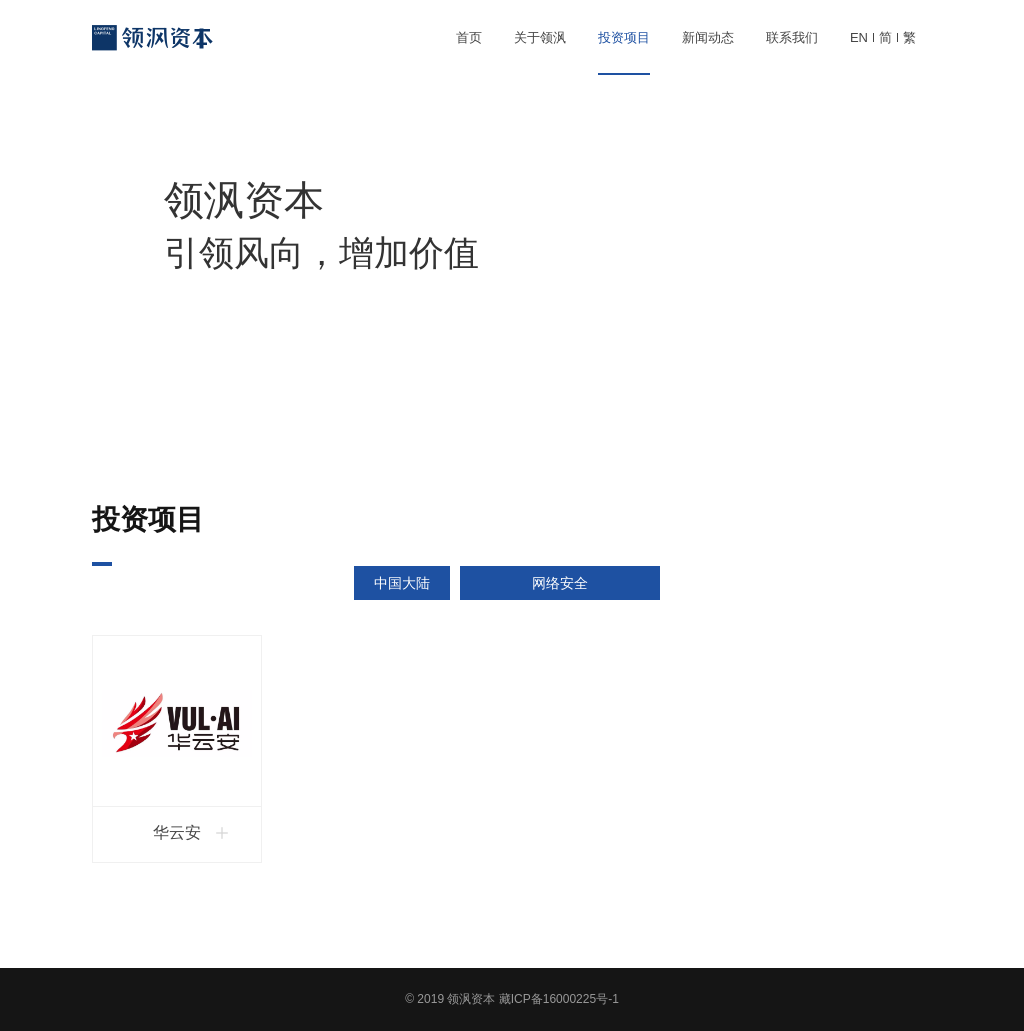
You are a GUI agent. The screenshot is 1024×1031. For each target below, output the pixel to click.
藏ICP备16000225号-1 (559, 999)
